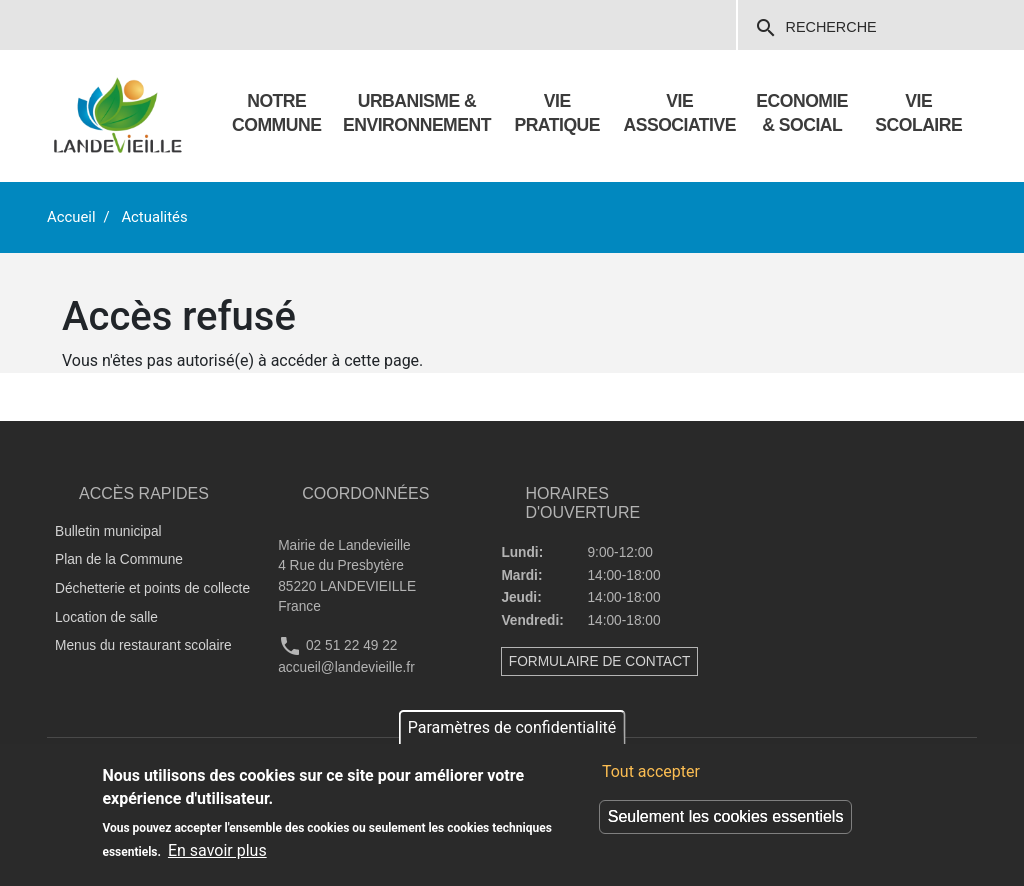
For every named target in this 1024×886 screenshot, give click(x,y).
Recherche (815, 28)
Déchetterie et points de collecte (152, 588)
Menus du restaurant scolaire (143, 645)
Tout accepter (651, 771)
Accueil (71, 217)
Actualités (154, 217)
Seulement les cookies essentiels (726, 816)
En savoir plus (217, 850)
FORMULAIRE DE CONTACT (600, 661)
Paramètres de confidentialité (512, 727)
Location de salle (106, 617)
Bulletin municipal (108, 531)
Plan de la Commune (119, 559)
